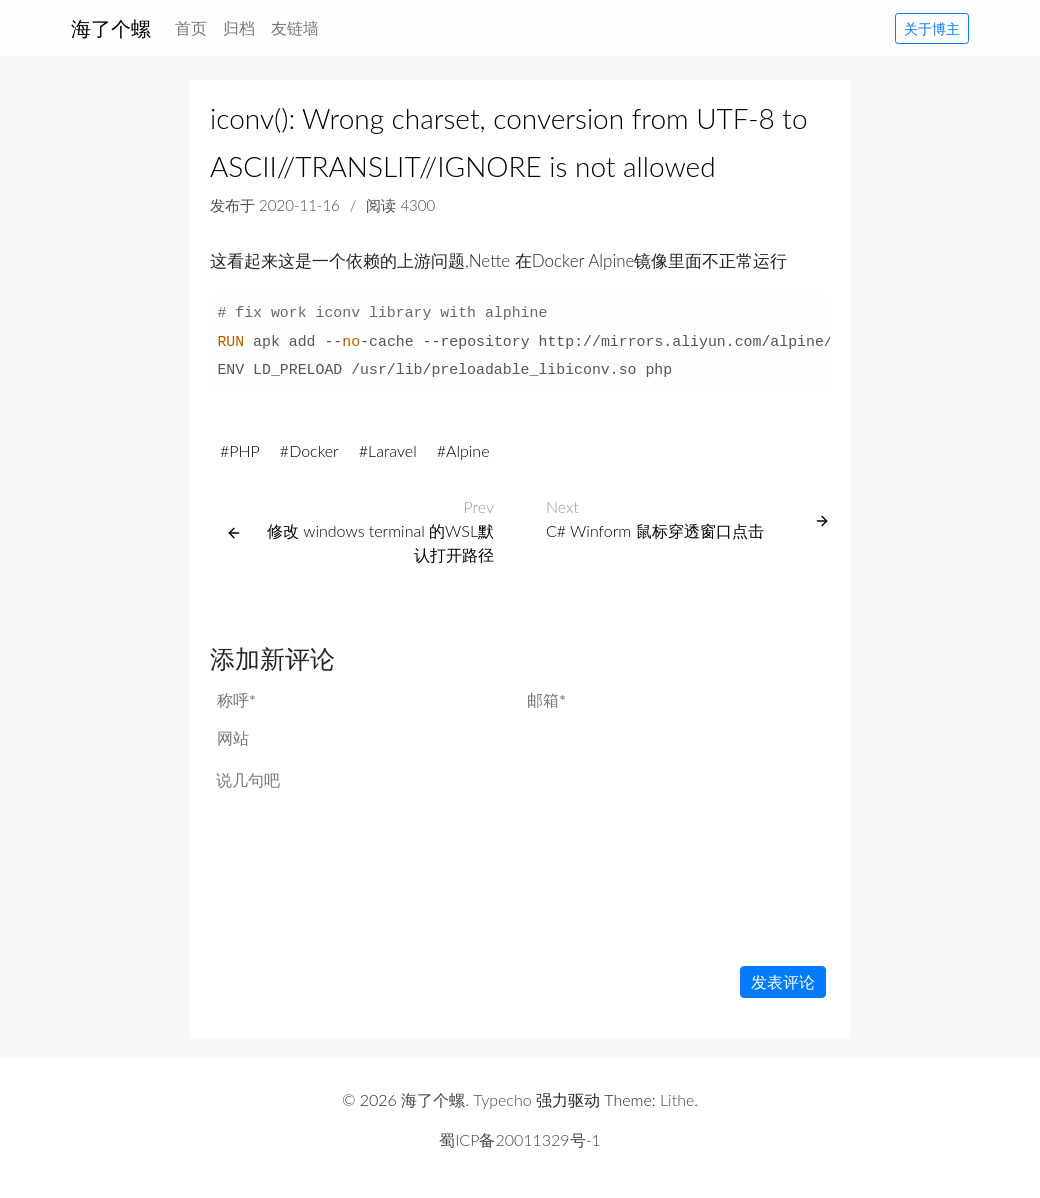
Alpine (468, 450)
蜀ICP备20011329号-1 (520, 1139)
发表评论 (783, 981)
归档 (239, 27)
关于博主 (932, 28)
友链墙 (295, 27)
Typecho (502, 1099)
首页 (195, 26)
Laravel (392, 450)
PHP (244, 450)
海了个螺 (111, 28)
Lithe (677, 1099)
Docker (314, 450)
